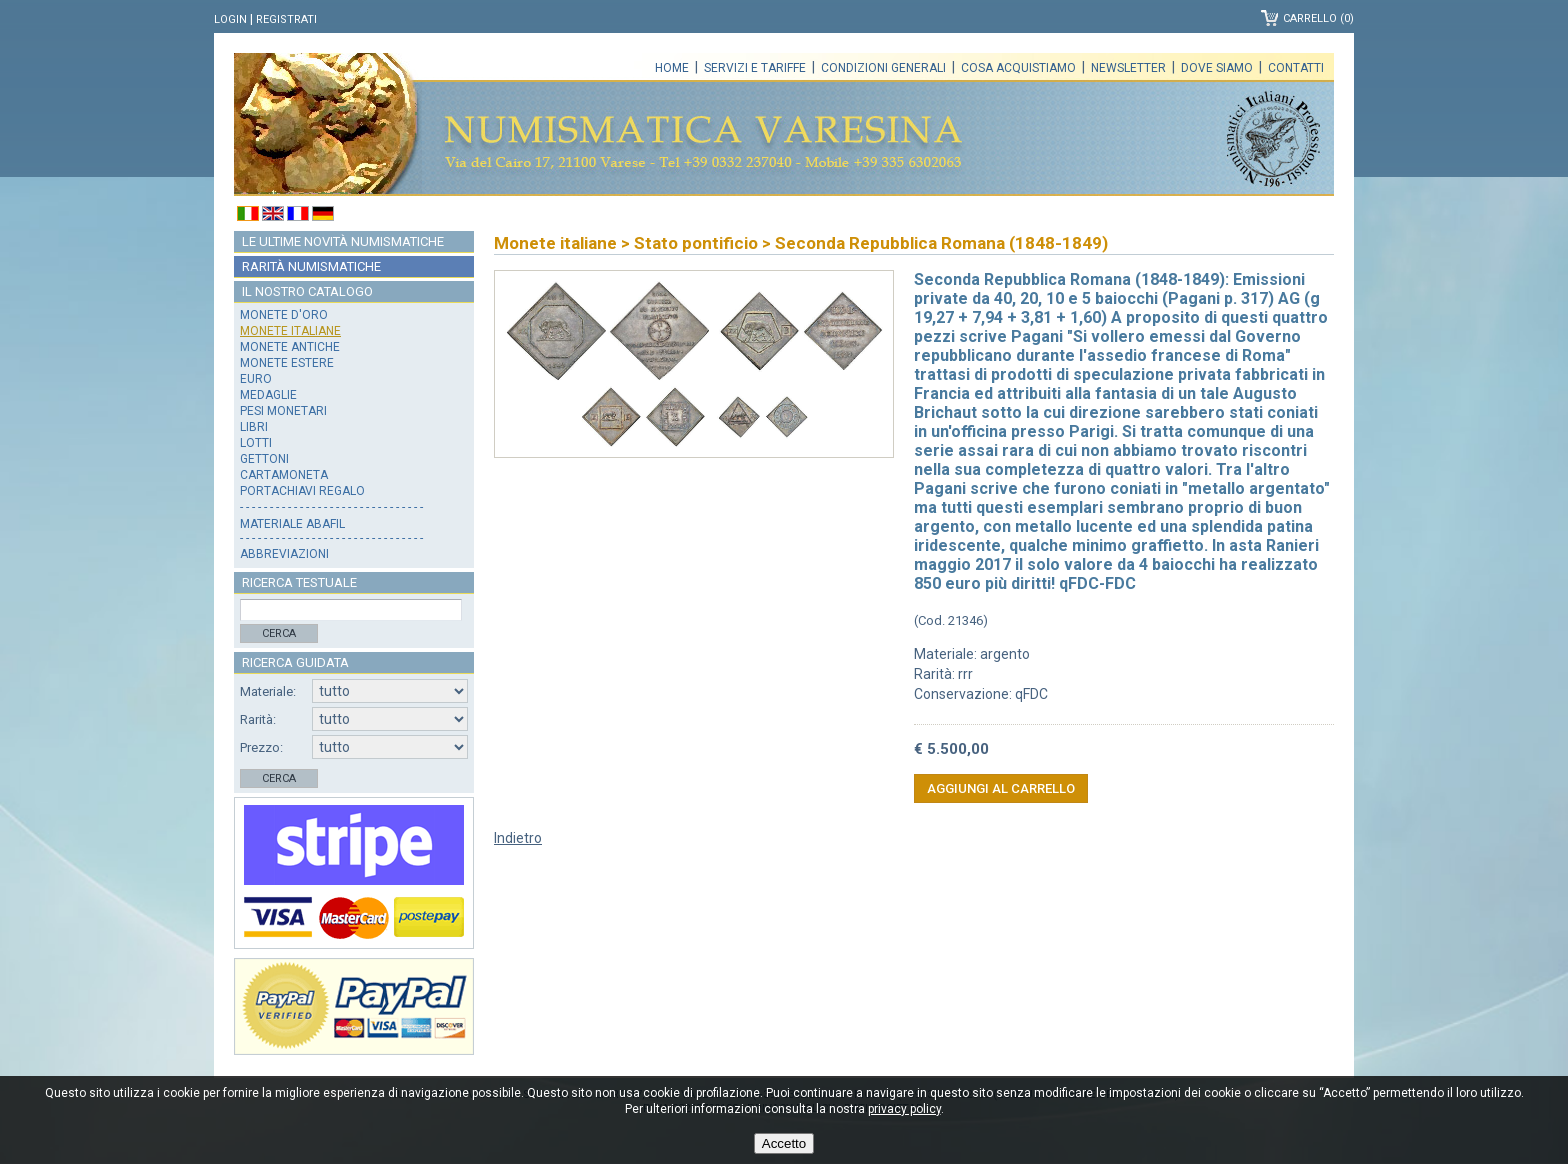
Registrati (286, 19)
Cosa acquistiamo (1018, 68)
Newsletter (1128, 68)
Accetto (784, 1143)
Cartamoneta (284, 475)
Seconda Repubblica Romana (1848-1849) (941, 243)
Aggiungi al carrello (1001, 788)
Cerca (279, 633)
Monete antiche (290, 347)
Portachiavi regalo (302, 491)
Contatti (1296, 68)
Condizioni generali (883, 68)
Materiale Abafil (292, 524)
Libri (254, 427)
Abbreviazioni (284, 554)
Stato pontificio (696, 243)
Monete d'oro (284, 315)
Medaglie (268, 395)
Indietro (518, 838)
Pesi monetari (283, 411)
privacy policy (904, 1109)
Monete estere (287, 363)
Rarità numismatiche (311, 266)
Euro (256, 379)
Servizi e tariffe (755, 68)
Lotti (256, 443)
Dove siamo (1217, 68)
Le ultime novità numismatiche (343, 241)
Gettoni (264, 459)
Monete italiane (290, 331)
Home (672, 68)
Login (230, 19)
